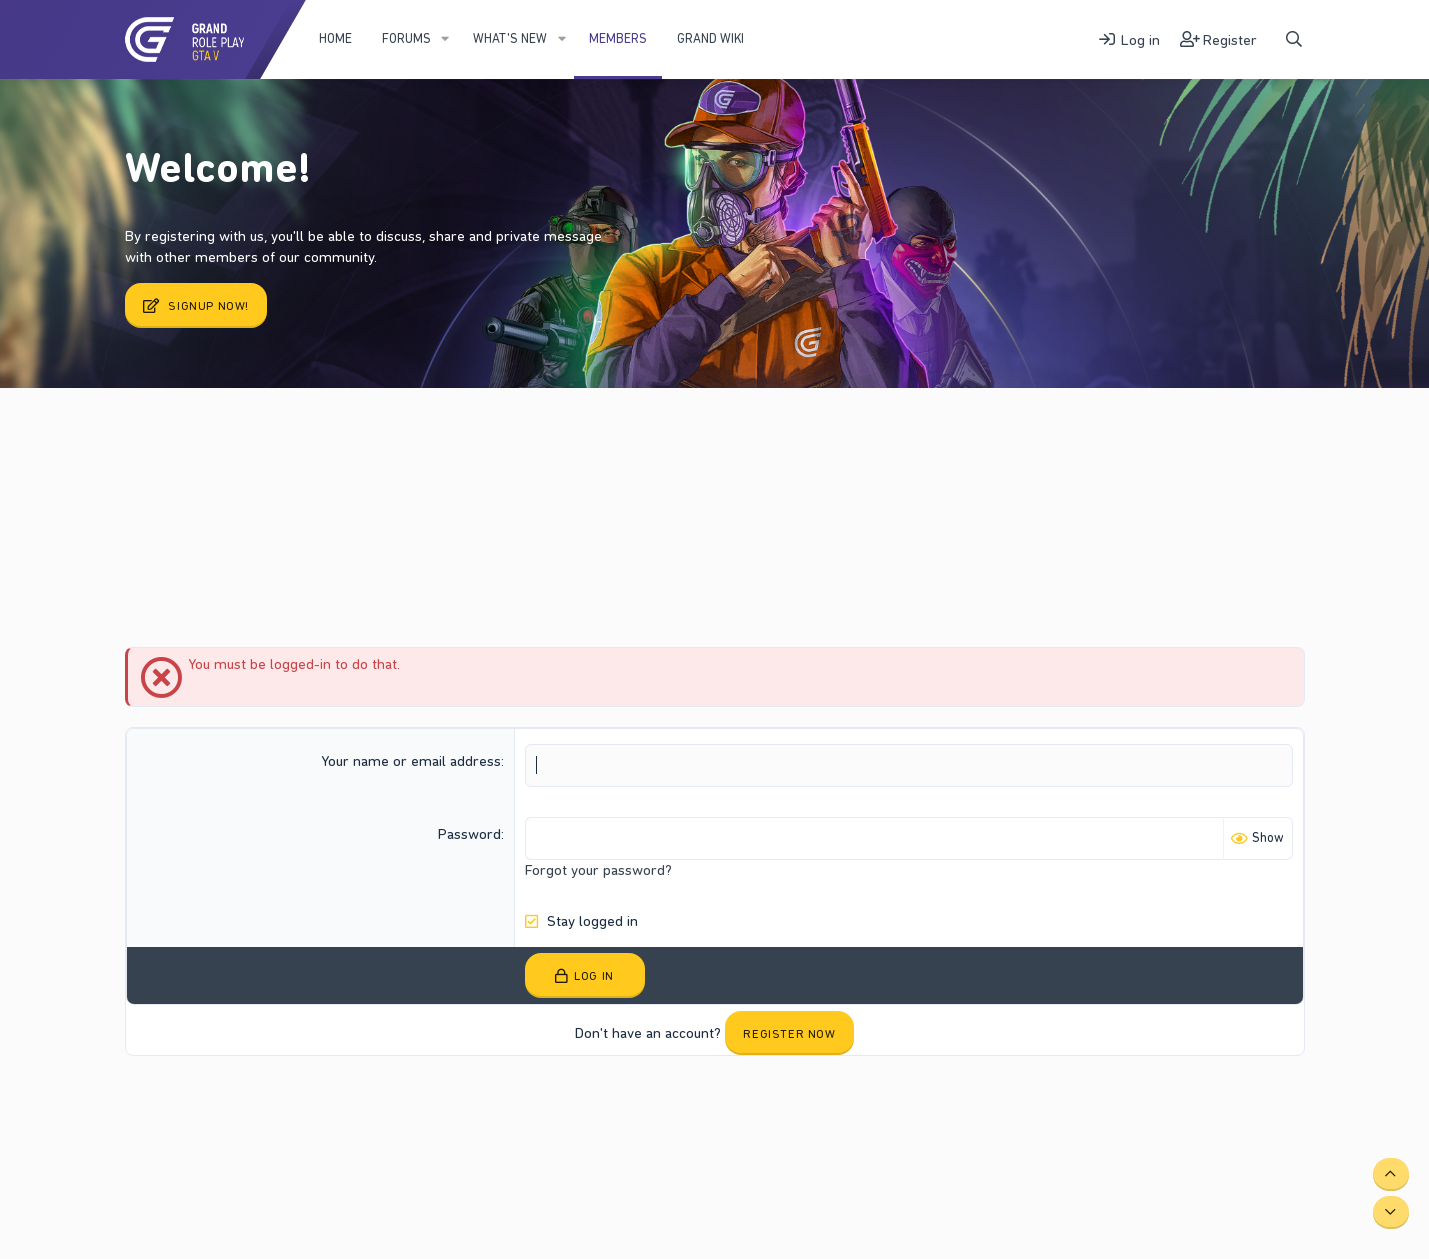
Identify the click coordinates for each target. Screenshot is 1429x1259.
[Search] (1294, 39)
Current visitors (209, 439)
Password (469, 834)
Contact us (213, 1106)
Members (618, 38)
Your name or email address (411, 761)
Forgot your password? (598, 870)
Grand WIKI (710, 38)
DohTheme (1274, 1122)
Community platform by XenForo (1137, 1106)
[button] (445, 39)
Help (467, 1106)
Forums (406, 38)
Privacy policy (402, 1106)
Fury (149, 1106)
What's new (510, 38)
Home (335, 38)
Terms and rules (304, 1106)
